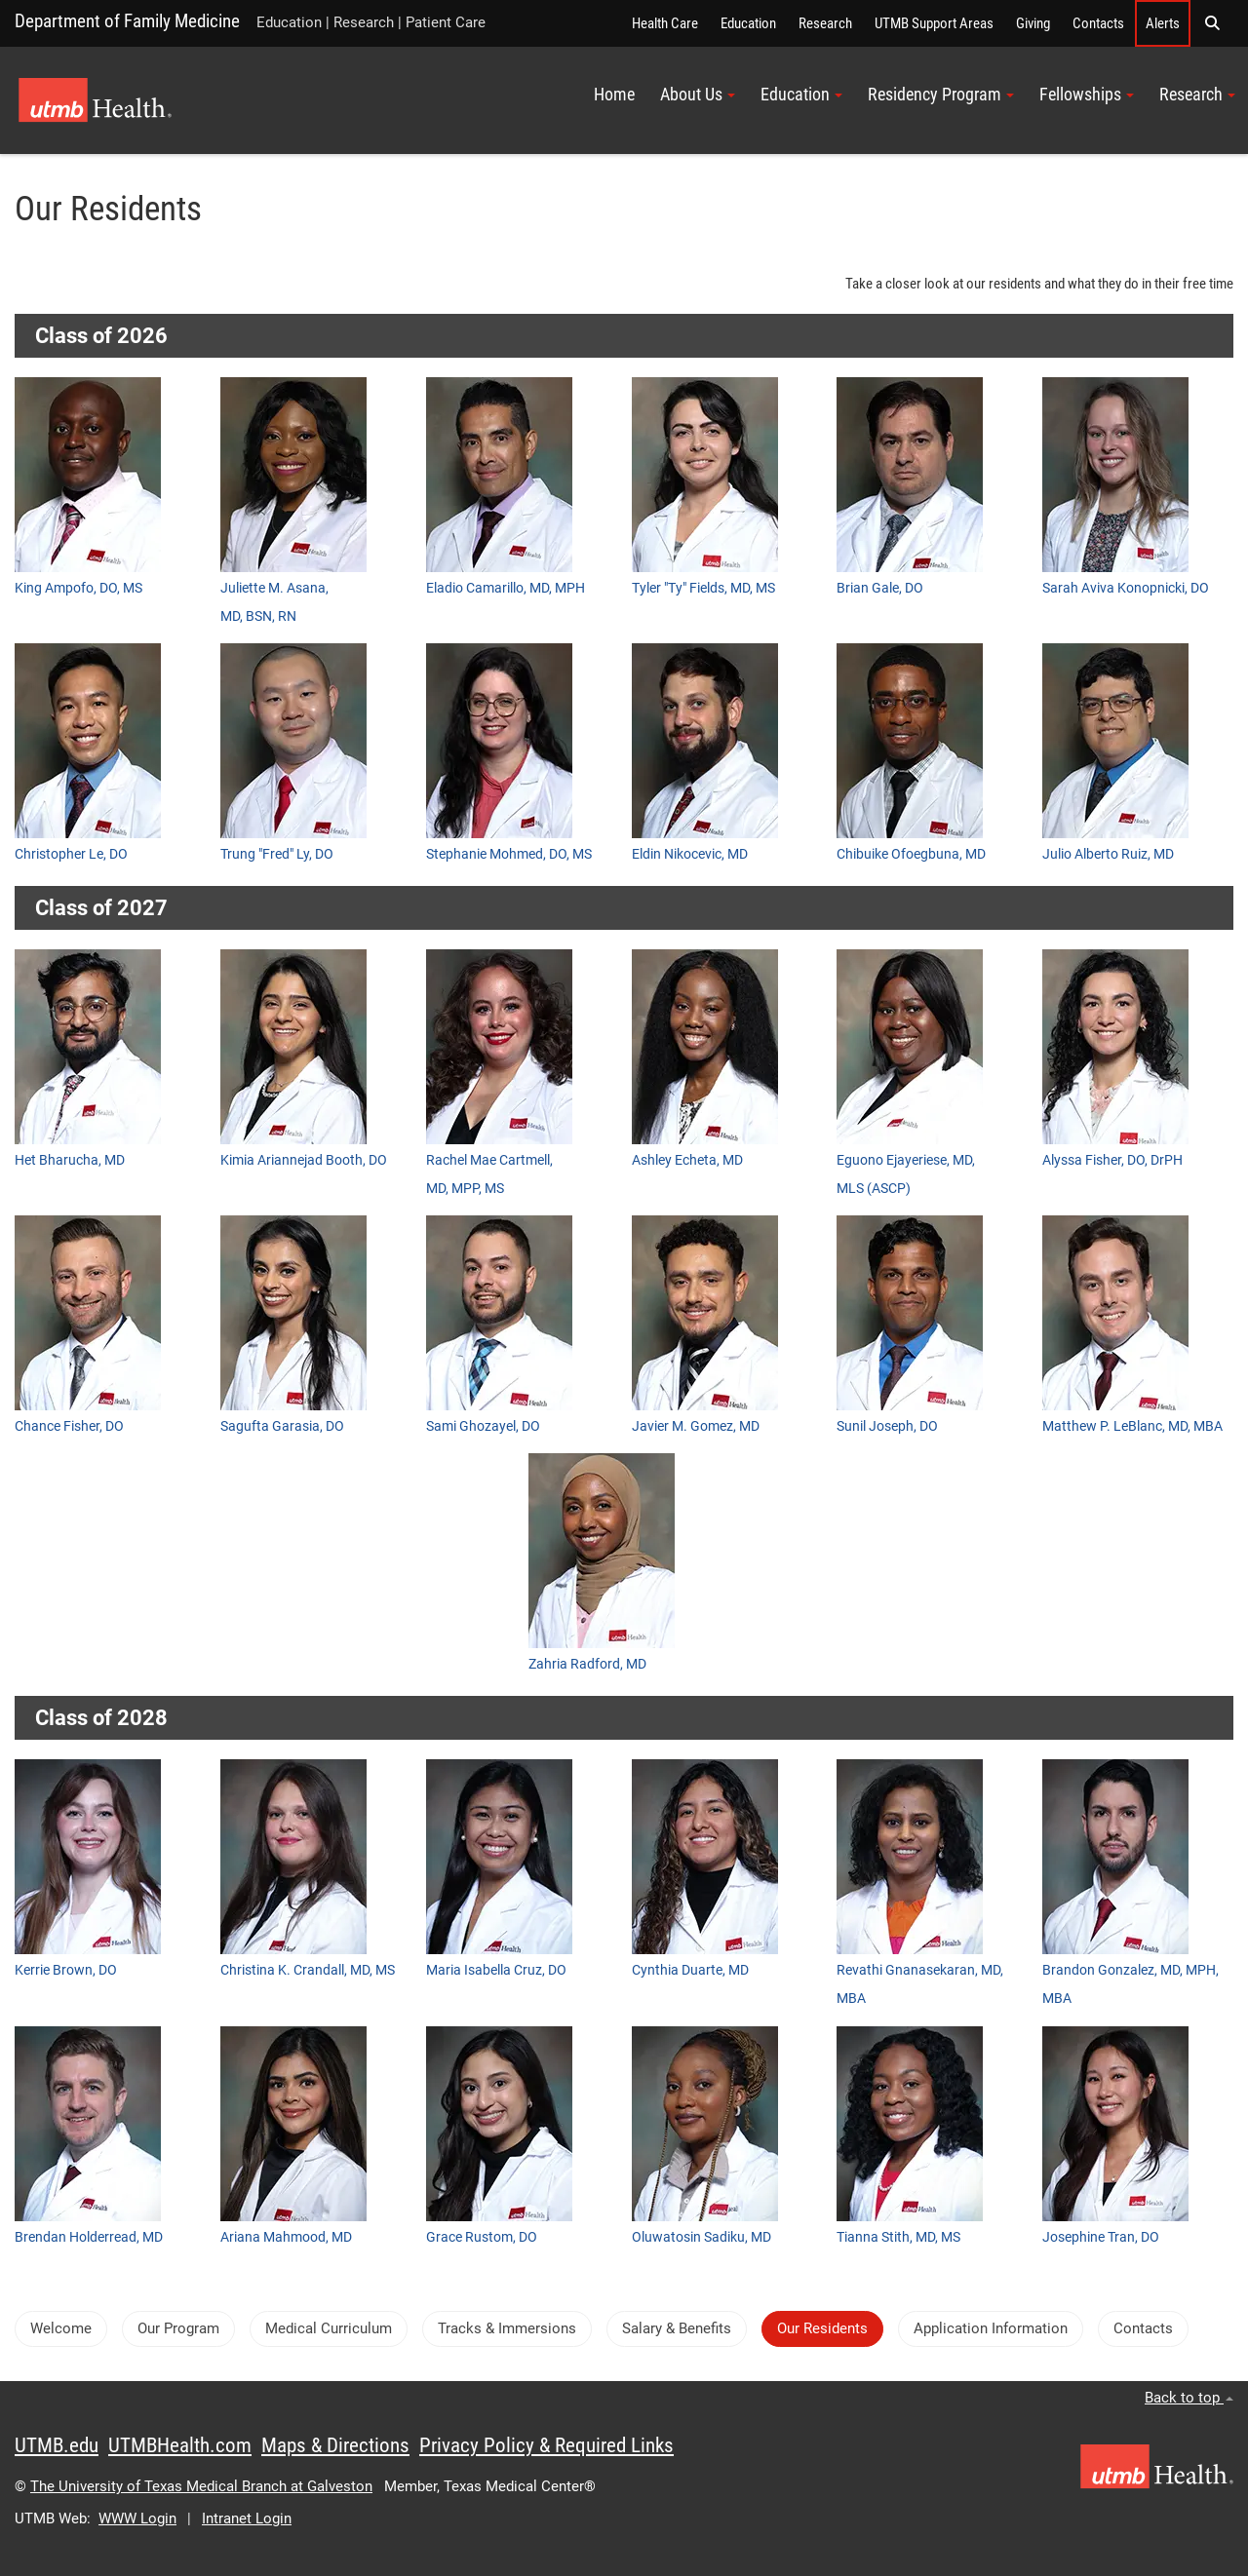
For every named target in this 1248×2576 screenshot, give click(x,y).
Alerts (1163, 23)
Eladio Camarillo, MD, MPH (505, 588)
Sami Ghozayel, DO (483, 1426)
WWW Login (137, 2518)
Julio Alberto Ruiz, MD (1108, 854)
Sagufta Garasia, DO (282, 1426)
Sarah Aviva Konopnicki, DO (1125, 588)
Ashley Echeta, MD (687, 1160)
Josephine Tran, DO (1100, 2237)
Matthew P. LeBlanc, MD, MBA (1132, 1426)
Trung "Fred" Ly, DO (276, 854)
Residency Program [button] (941, 94)
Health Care (665, 23)
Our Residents (822, 2328)
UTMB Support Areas (934, 23)
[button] (1211, 23)
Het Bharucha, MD (70, 1160)
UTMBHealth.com (180, 2445)
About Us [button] (697, 94)
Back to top (1189, 2397)
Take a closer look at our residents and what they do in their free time (1039, 283)
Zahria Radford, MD (587, 1664)
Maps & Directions (335, 2445)
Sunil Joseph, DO (887, 1426)
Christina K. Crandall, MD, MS (307, 1970)
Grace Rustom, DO (481, 2237)
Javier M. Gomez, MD (696, 1426)
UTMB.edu (56, 2445)
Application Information (991, 2328)
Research (825, 23)
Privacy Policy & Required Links (546, 2445)
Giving (1033, 23)
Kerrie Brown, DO (66, 1970)
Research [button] (1197, 94)
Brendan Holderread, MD (89, 2237)
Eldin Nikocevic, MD (690, 854)
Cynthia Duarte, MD (690, 1970)
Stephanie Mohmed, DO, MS (509, 854)
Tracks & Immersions (507, 2328)
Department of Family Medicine (127, 21)
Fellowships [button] (1086, 94)
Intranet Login (247, 2518)
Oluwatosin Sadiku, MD (701, 2237)
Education (748, 23)
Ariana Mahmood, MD (286, 2237)
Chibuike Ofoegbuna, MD (911, 854)
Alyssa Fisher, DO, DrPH (1112, 1160)
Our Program (178, 2328)
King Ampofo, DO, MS (78, 588)
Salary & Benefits (676, 2328)
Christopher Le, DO (71, 854)
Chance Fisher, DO (69, 1426)
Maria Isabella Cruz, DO (496, 1970)
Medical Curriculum (328, 2328)
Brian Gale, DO (880, 588)
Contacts (1098, 23)
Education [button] (801, 94)
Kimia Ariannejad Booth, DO (303, 1160)
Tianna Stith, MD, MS (898, 2237)
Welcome (61, 2328)
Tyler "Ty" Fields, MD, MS (703, 588)
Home (614, 94)
